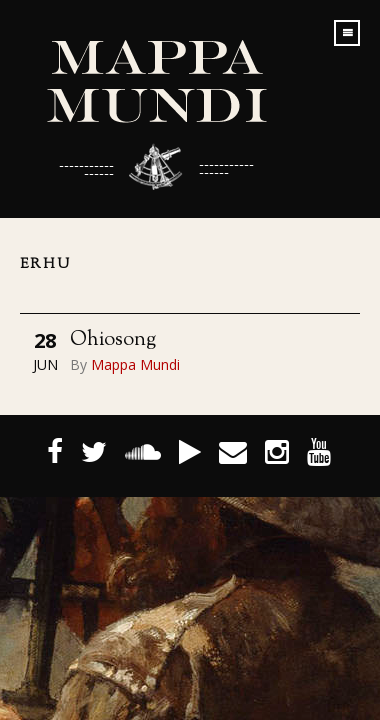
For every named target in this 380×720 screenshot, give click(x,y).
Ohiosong (113, 340)
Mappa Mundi (135, 364)
